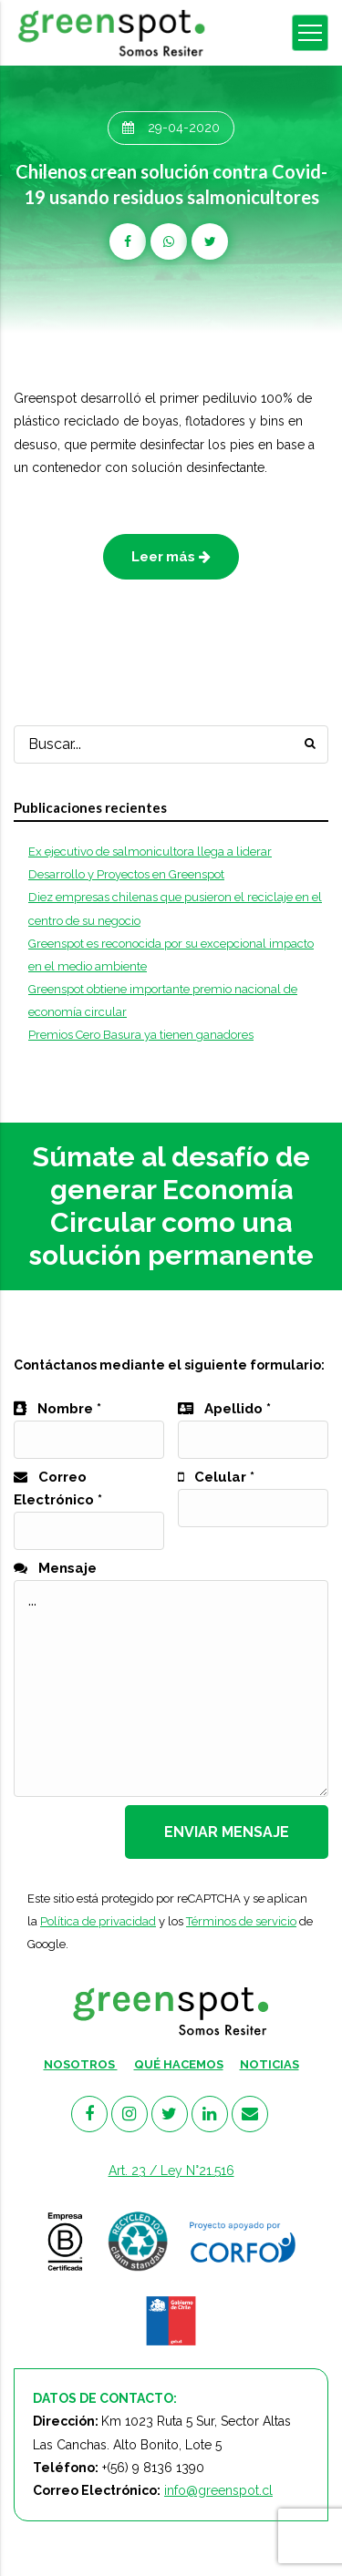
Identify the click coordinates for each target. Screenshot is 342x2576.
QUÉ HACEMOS (178, 2064)
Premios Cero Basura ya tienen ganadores (141, 1035)
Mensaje (55, 1568)
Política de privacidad (98, 1921)
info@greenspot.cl (218, 2490)
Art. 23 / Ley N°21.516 (171, 2170)
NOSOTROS (81, 2064)
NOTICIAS (269, 2064)
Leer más (171, 556)
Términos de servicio (241, 1921)
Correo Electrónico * (89, 1504)
